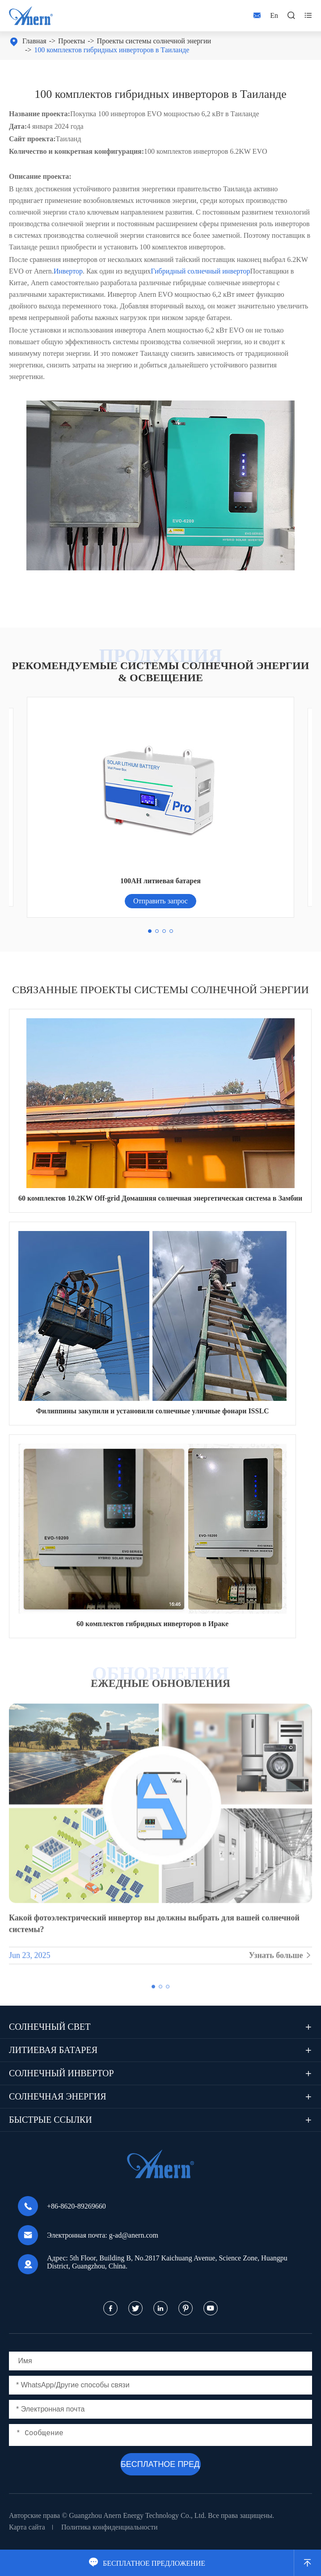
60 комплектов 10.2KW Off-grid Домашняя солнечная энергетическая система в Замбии (160, 1198)
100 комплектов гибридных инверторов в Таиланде (111, 50)
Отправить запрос (160, 901)
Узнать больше (280, 1960)
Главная (34, 41)
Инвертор (68, 271)
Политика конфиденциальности (109, 2527)
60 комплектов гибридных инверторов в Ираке (152, 1623)
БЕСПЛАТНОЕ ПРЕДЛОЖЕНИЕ (147, 2563)
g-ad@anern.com (133, 2235)
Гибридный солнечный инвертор (200, 271)
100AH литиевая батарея (160, 881)
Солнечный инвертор (61, 2073)
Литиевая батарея (53, 2050)
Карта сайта (27, 2527)
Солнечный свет (49, 2027)
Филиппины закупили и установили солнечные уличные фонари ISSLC (152, 1411)
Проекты (71, 41)
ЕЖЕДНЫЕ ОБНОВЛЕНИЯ (160, 1683)
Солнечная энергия (57, 2096)
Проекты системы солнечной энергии (154, 41)
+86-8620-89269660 (76, 2206)
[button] (150, 931)
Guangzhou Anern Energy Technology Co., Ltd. (137, 2515)
